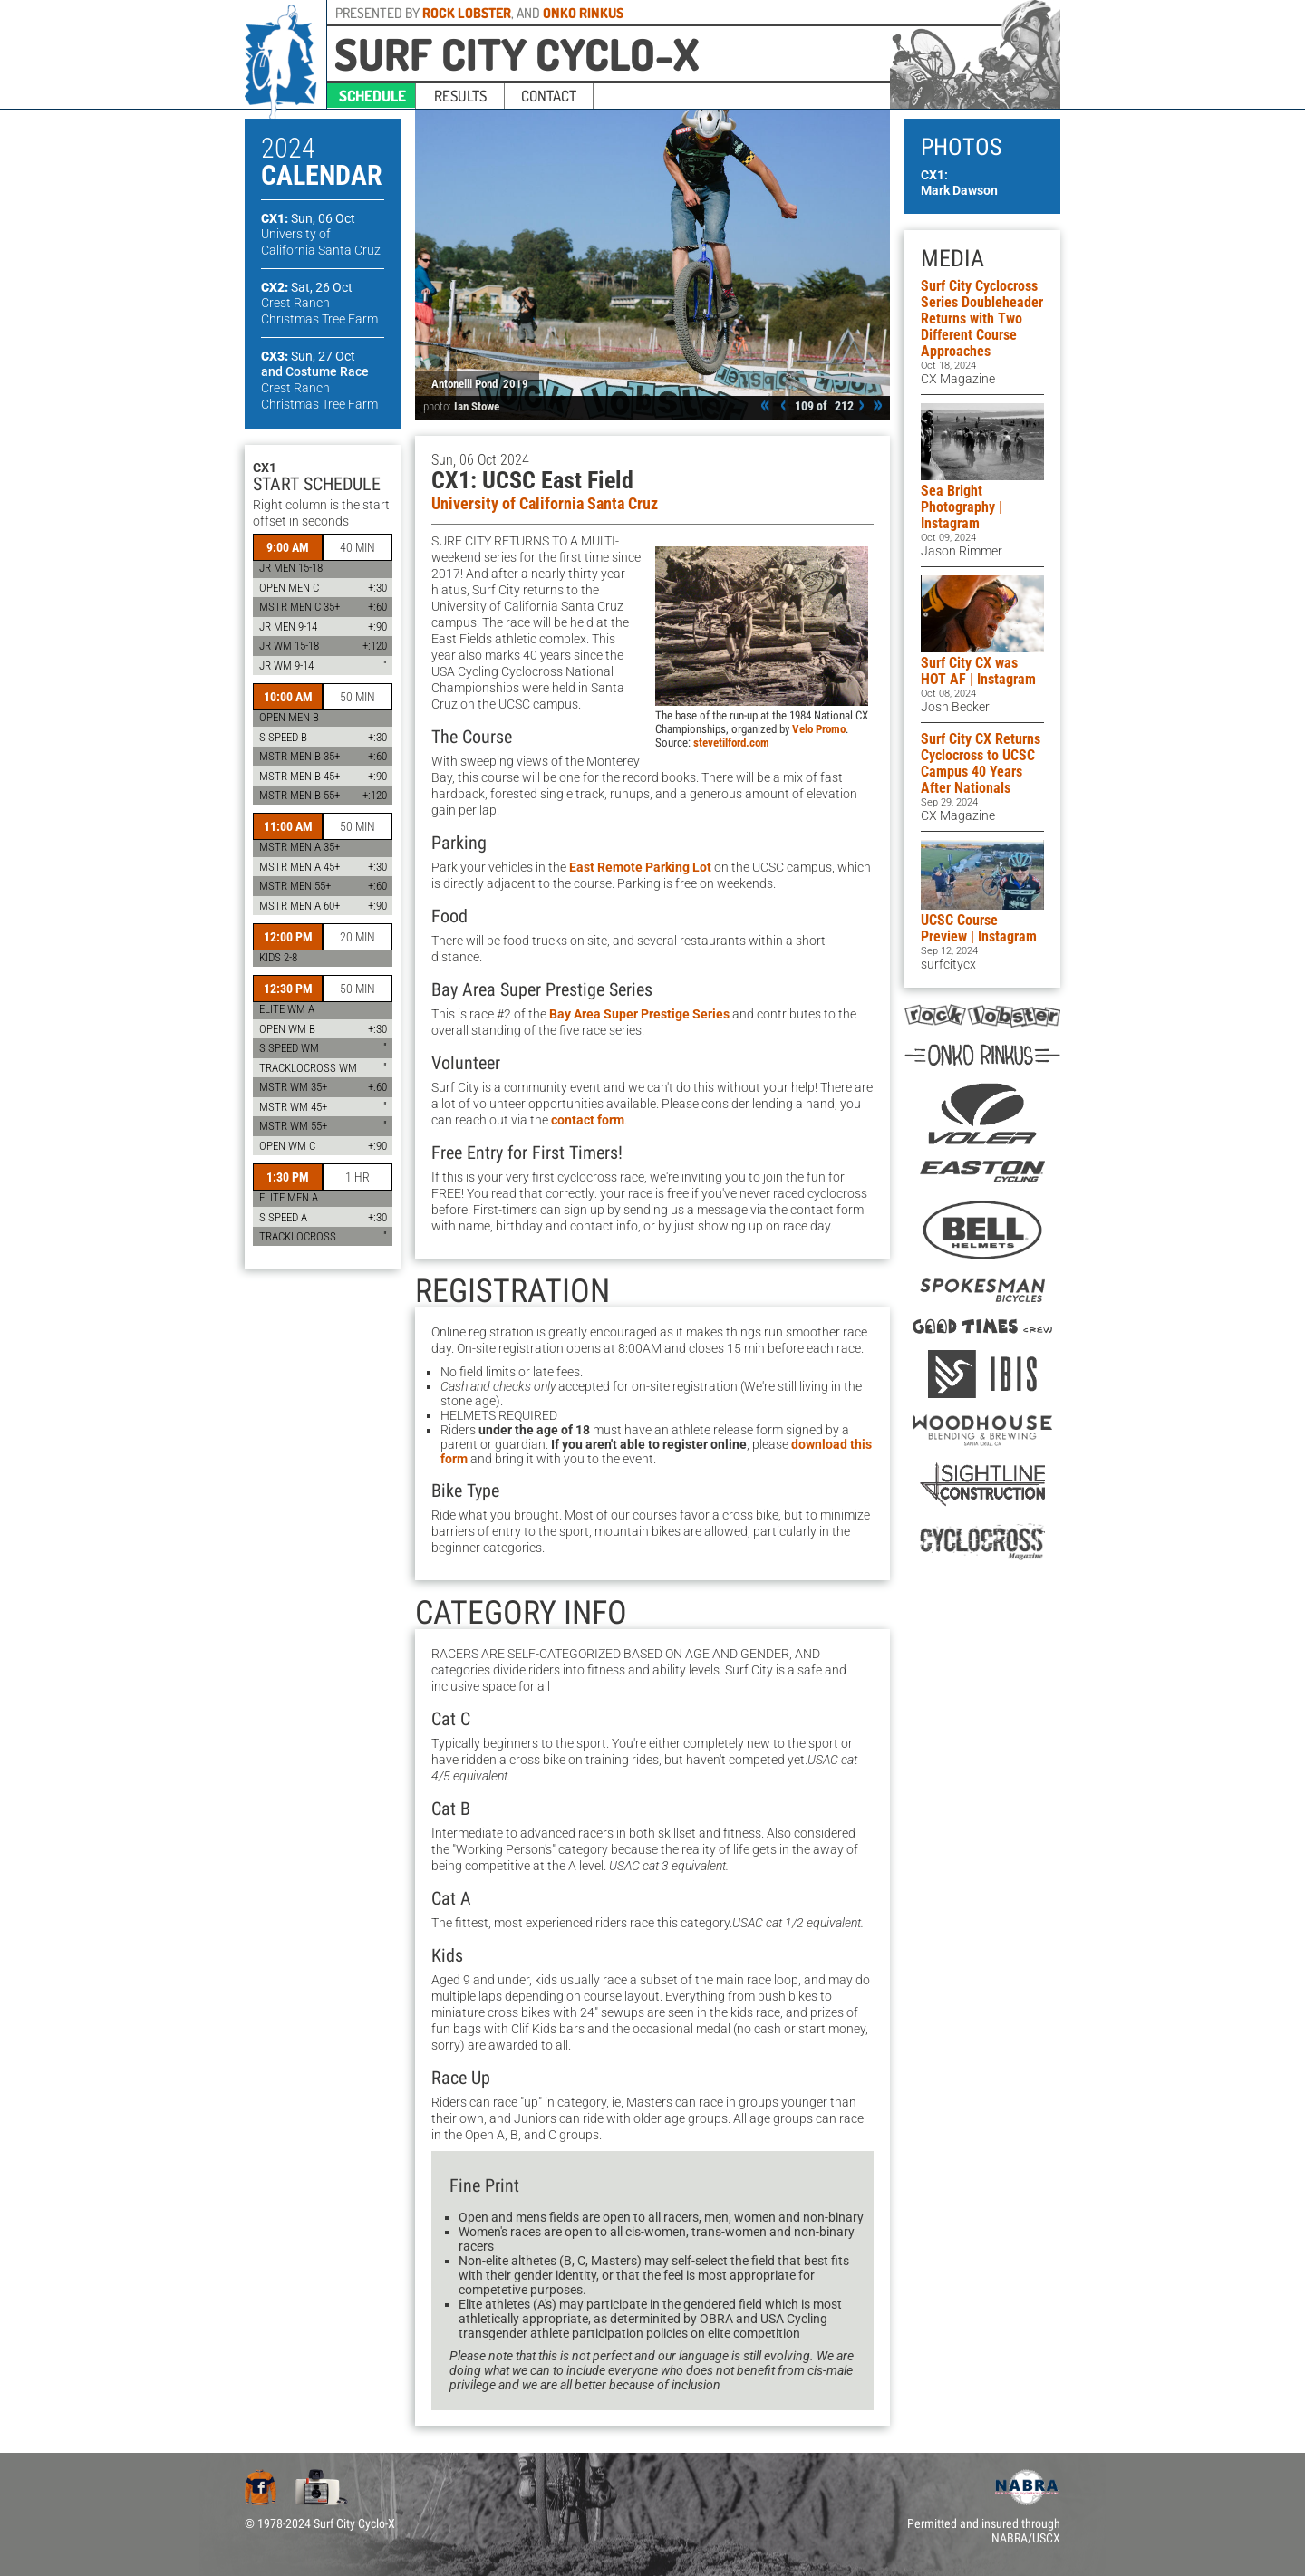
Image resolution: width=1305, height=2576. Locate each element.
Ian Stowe (476, 406)
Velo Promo (819, 729)
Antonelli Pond (464, 384)
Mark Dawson (959, 190)
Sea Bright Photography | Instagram (961, 507)
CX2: (307, 287)
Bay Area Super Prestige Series (639, 1014)
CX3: (308, 356)
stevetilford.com (731, 742)
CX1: (308, 218)
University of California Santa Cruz (544, 504)
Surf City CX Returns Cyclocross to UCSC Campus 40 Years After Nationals (980, 763)
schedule (372, 95)
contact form (587, 1120)
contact (548, 95)
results (460, 95)
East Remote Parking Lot (640, 867)
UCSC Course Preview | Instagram (979, 928)
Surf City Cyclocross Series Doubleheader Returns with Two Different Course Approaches (982, 318)
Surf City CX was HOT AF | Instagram (978, 671)
